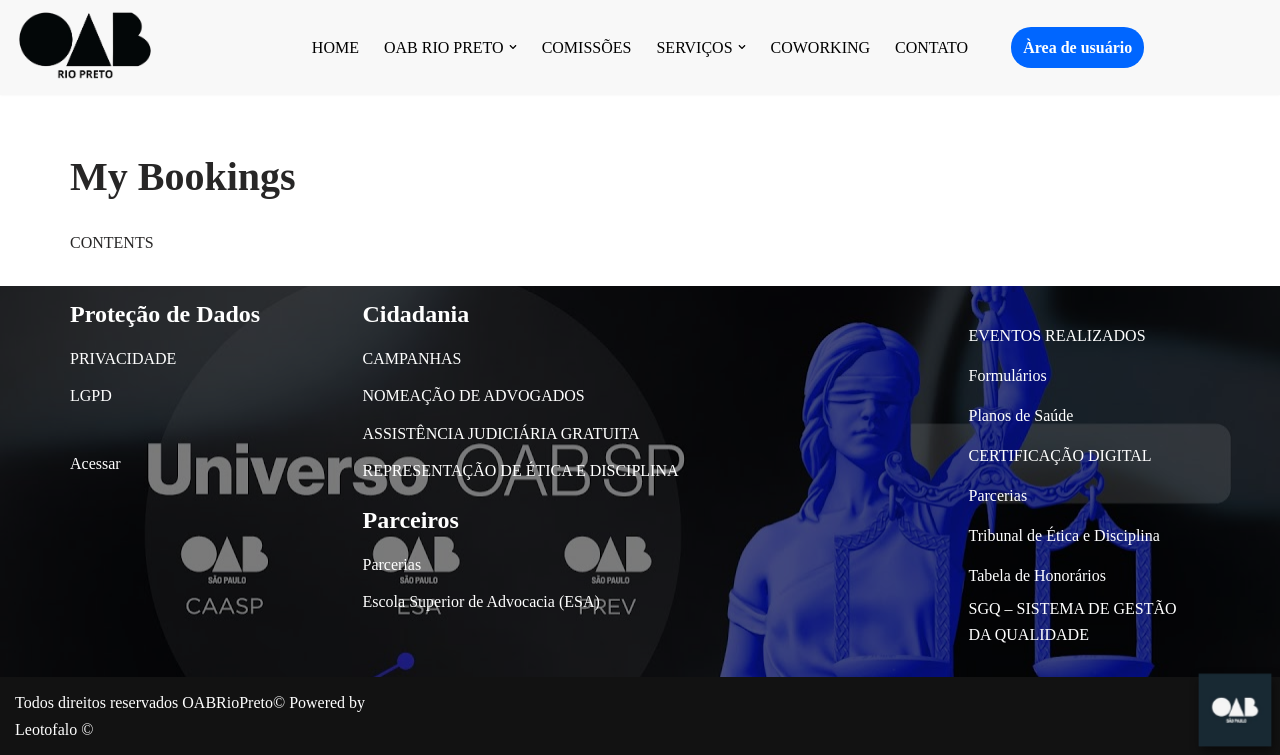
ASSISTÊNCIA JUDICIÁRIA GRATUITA (501, 433)
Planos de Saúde (1021, 415)
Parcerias (392, 564)
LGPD (91, 395)
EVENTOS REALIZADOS (1057, 335)
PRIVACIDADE (123, 358)
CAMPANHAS (412, 358)
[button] (513, 47)
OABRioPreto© (233, 702)
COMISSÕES (587, 47)
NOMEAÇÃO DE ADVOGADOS (474, 395)
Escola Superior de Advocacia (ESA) (481, 601)
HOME (335, 47)
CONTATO (931, 47)
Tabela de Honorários (1038, 575)
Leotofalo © (54, 729)
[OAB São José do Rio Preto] (85, 47)
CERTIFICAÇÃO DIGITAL (1060, 455)
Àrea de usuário (1077, 47)
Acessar (95, 463)
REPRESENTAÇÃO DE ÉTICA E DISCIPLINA (521, 470)
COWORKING (821, 47)
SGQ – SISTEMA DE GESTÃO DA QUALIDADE (1073, 621)
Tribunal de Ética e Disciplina (1064, 535)
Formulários (1008, 375)
